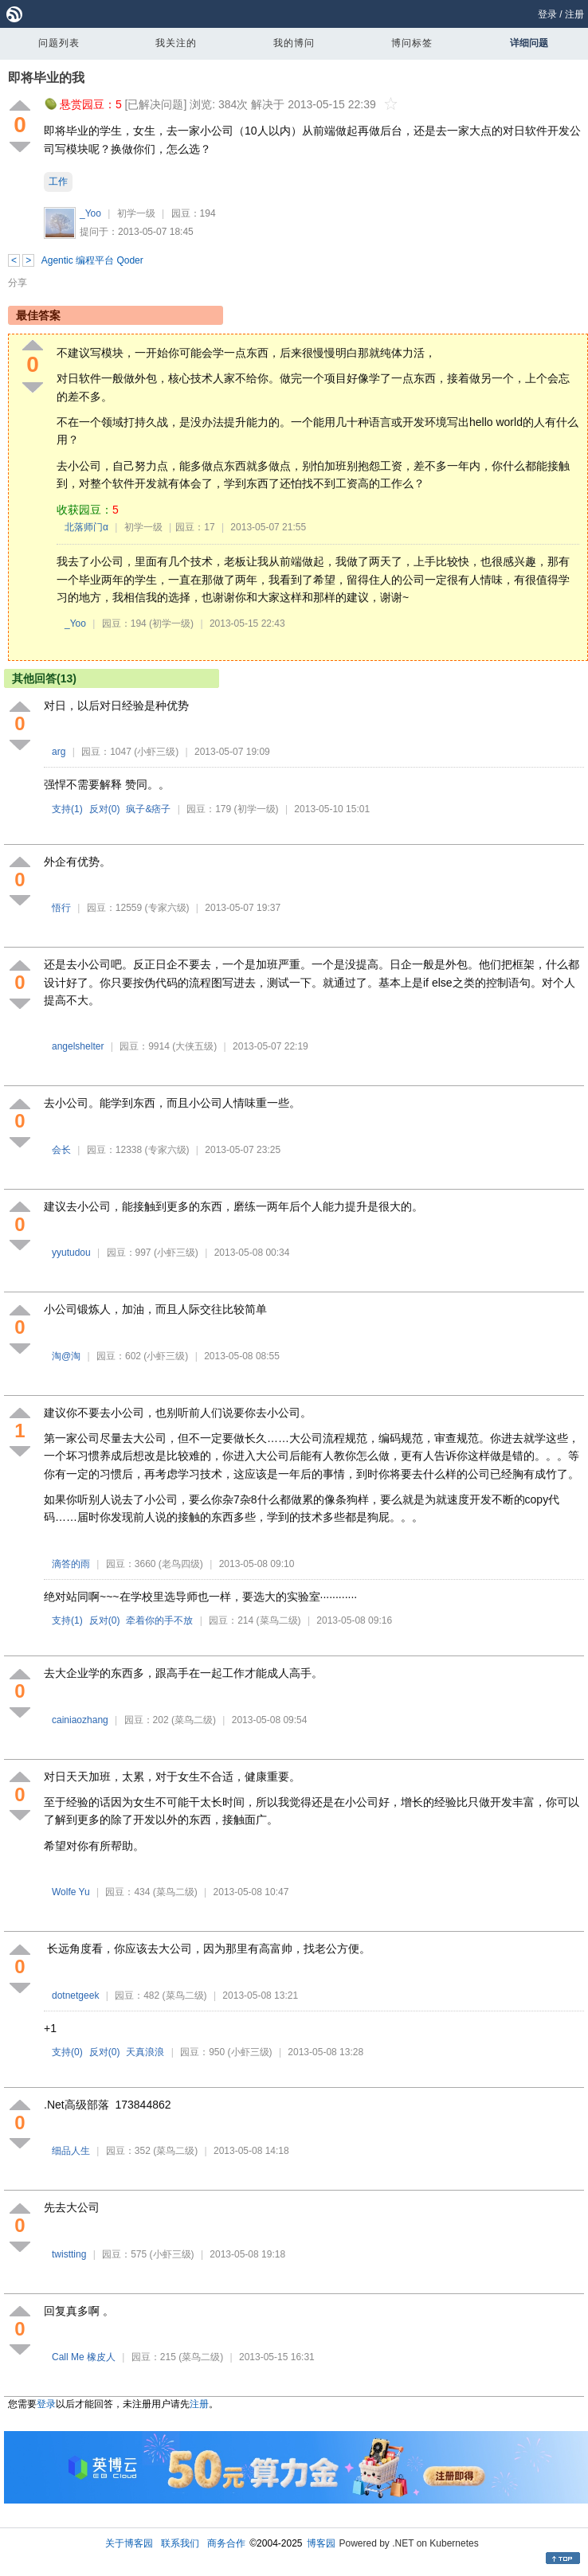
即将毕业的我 (46, 77)
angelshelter (78, 1046)
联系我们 (180, 2543)
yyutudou (71, 1252)
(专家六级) (167, 907)
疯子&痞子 (148, 809)
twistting (69, 2254)
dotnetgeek (75, 1995)
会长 (61, 1149)
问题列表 (59, 43)
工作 (58, 181)
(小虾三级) (156, 751)
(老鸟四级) (181, 1563)
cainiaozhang (80, 1720)
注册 (574, 14)
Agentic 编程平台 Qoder (92, 260)
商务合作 (226, 2543)
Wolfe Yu (71, 1892)
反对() (104, 809)
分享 (17, 282)
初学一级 (136, 213)
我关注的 (176, 43)
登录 (547, 14)
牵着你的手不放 (159, 1620)
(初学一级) (171, 623)
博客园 (321, 2543)
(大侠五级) (194, 1046)
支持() (67, 809)
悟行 (61, 907)
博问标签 (412, 43)
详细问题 (529, 43)
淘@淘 (66, 1356)
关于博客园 (129, 2543)
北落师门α (86, 527)
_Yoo (90, 213)
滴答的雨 (71, 1563)
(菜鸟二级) (279, 1620)
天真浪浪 (145, 2052)
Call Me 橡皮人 (84, 2357)
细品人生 (71, 2150)
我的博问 (294, 43)
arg (58, 751)
